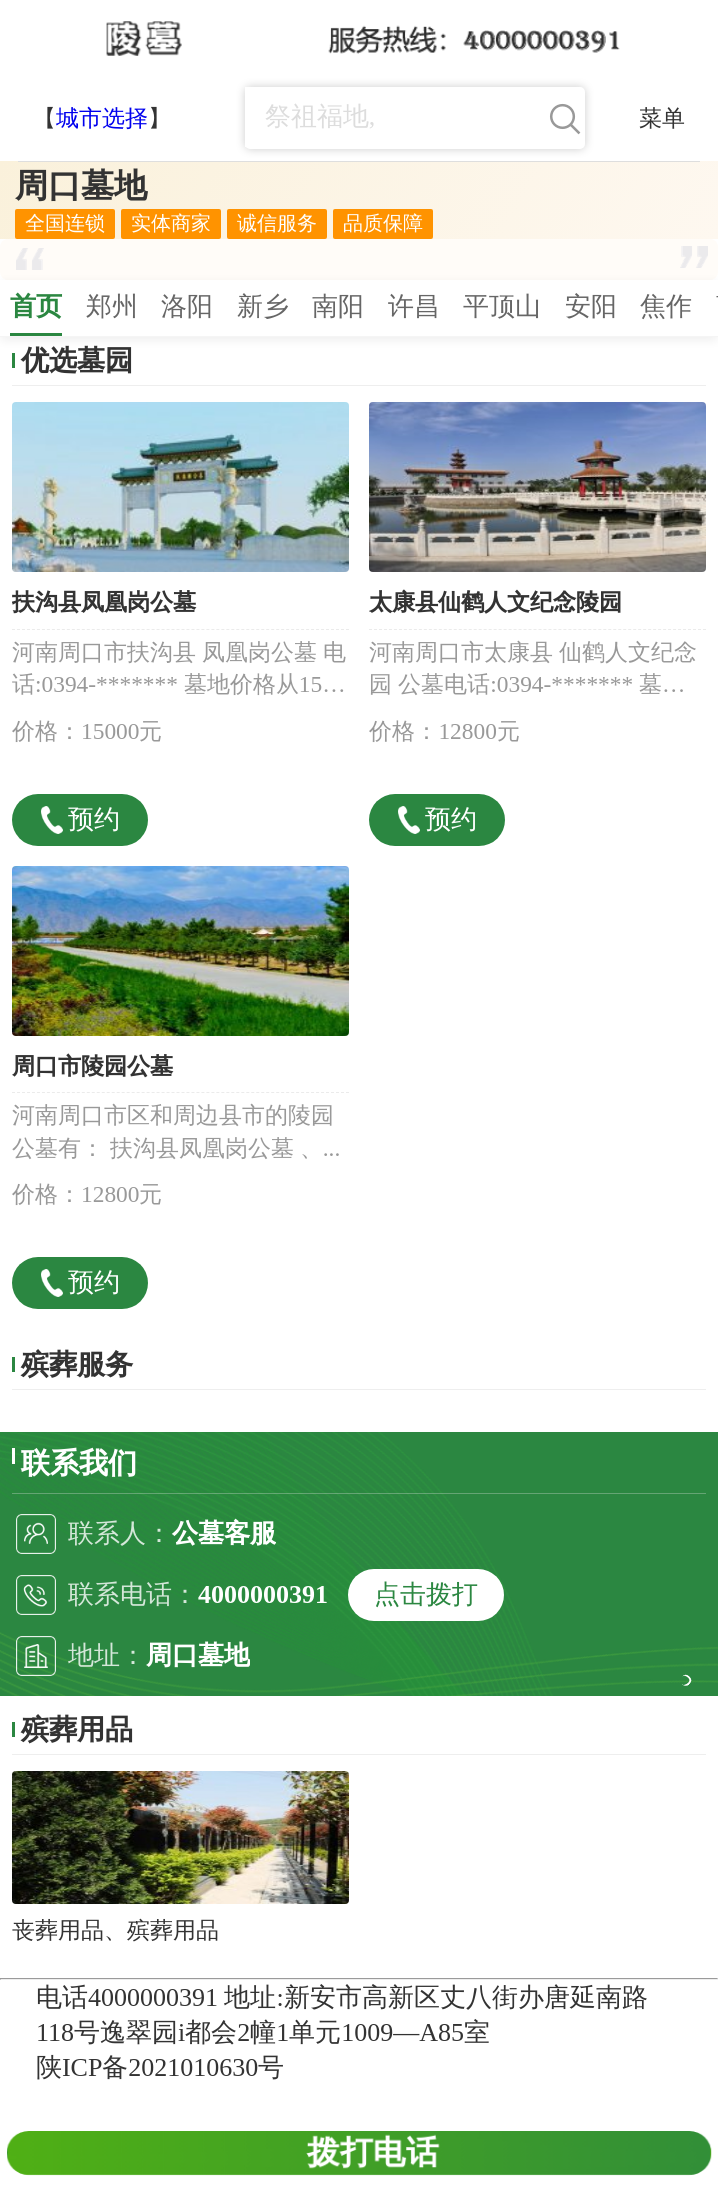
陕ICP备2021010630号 (160, 2067)
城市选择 (102, 118)
